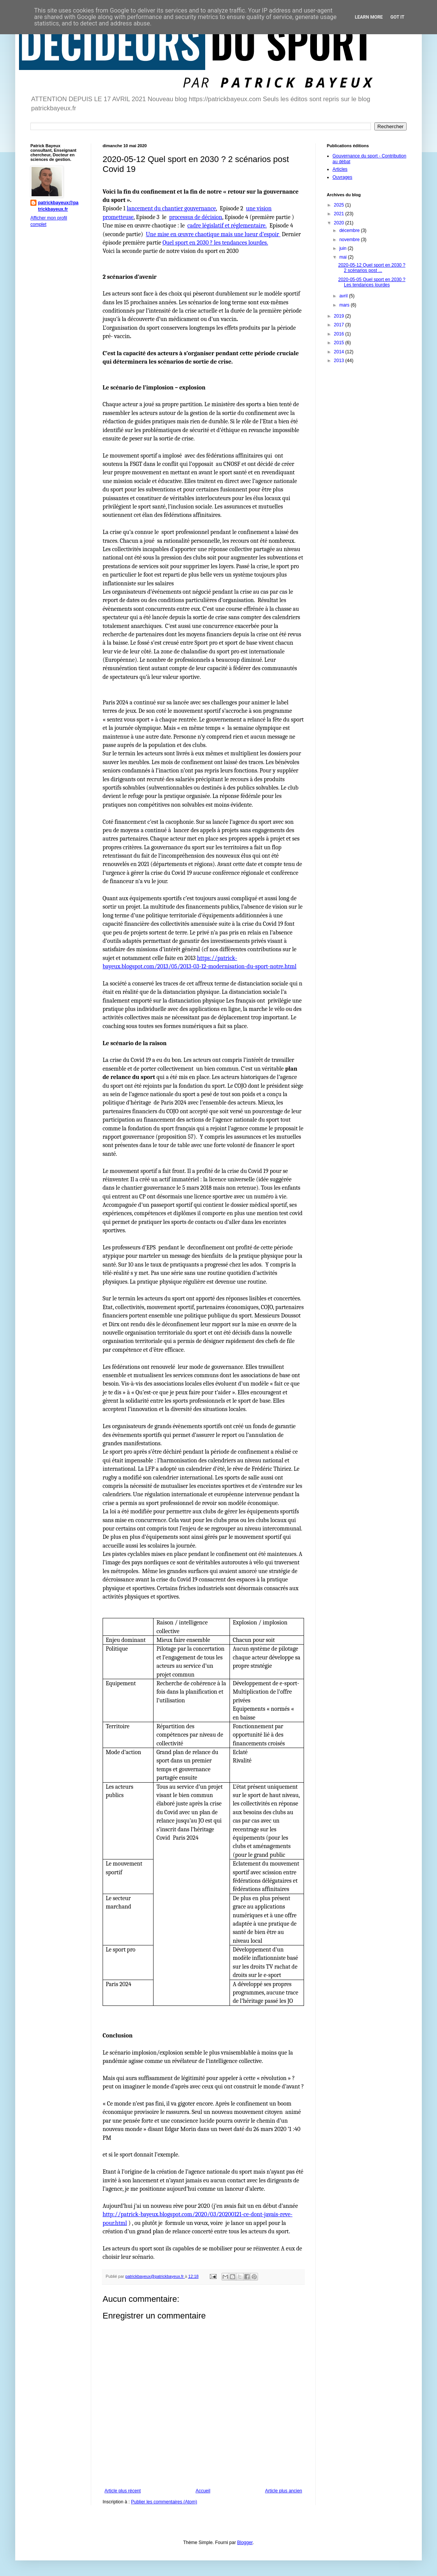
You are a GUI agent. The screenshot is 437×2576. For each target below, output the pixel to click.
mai (343, 257)
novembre (350, 239)
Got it (397, 17)
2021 (339, 213)
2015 (339, 342)
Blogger (245, 2542)
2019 (339, 316)
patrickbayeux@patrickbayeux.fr (58, 206)
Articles (339, 169)
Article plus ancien (283, 2490)
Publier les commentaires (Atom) (164, 2501)
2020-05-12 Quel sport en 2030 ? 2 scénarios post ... (371, 267)
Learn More (369, 17)
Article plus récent (122, 2490)
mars (345, 305)
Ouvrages (342, 177)
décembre (350, 230)
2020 (339, 223)
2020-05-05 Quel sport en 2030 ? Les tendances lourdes (371, 282)
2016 (339, 334)
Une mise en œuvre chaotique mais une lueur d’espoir (212, 234)
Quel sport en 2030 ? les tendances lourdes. (215, 242)
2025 (339, 205)
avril (344, 296)
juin (343, 248)
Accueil (203, 2490)
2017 (339, 324)
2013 (339, 360)
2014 (339, 351)
